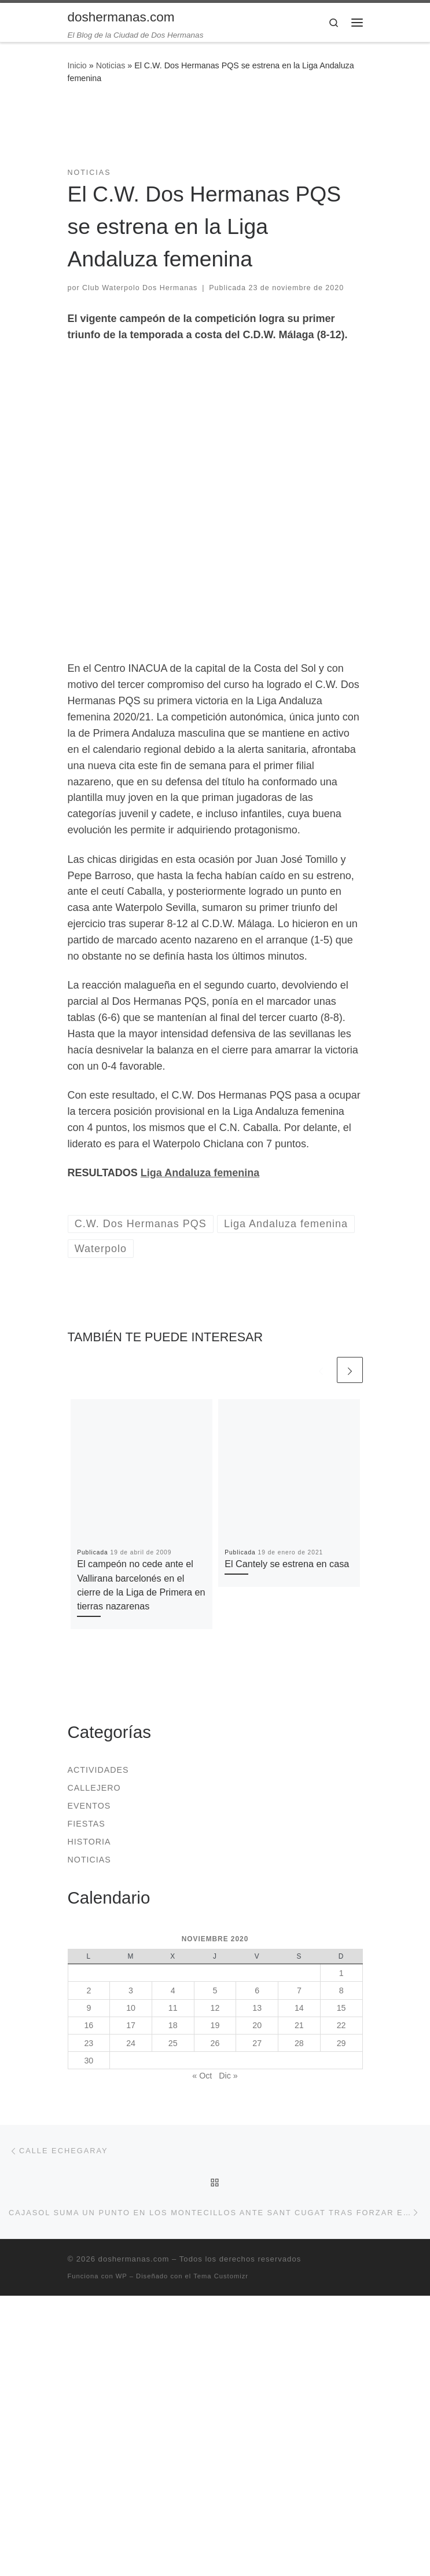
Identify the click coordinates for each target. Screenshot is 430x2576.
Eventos (89, 1805)
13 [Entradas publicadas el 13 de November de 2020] (257, 2007)
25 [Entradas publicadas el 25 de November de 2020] (173, 2043)
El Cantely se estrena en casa (287, 1563)
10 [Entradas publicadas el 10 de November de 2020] (130, 2007)
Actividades (98, 1769)
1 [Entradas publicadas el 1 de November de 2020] (341, 1973)
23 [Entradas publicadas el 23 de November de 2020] (88, 2043)
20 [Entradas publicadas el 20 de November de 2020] (257, 2025)
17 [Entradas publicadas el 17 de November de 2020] (130, 2025)
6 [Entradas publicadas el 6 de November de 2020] (257, 1990)
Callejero (94, 1787)
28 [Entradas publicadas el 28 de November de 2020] (299, 2043)
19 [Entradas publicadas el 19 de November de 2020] (215, 2025)
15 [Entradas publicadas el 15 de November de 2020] (341, 2007)
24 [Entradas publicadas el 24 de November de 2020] (130, 2043)
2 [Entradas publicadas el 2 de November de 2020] (88, 1990)
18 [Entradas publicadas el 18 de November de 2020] (173, 2025)
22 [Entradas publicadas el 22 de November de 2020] (341, 2025)
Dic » (228, 2075)
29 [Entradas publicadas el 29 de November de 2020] (341, 2043)
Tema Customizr (220, 2276)
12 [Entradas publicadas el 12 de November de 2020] (215, 2007)
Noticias (111, 65)
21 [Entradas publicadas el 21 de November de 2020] (299, 2025)
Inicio (77, 65)
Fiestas (86, 1823)
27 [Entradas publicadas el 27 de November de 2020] (257, 2043)
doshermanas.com (134, 2259)
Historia (89, 1841)
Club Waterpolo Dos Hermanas (139, 288)
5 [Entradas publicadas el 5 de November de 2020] (214, 1990)
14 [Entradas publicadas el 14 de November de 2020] (299, 2007)
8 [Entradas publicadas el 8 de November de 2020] (341, 1990)
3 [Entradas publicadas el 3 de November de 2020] (130, 1990)
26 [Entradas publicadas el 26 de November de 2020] (215, 2043)
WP (121, 2276)
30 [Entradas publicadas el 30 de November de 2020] (88, 2060)
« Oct (202, 2075)
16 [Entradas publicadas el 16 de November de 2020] (88, 2025)
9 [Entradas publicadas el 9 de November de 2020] (88, 2007)
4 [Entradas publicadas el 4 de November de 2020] (173, 1990)
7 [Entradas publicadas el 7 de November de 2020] (299, 1990)
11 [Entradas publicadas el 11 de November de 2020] (173, 2007)
